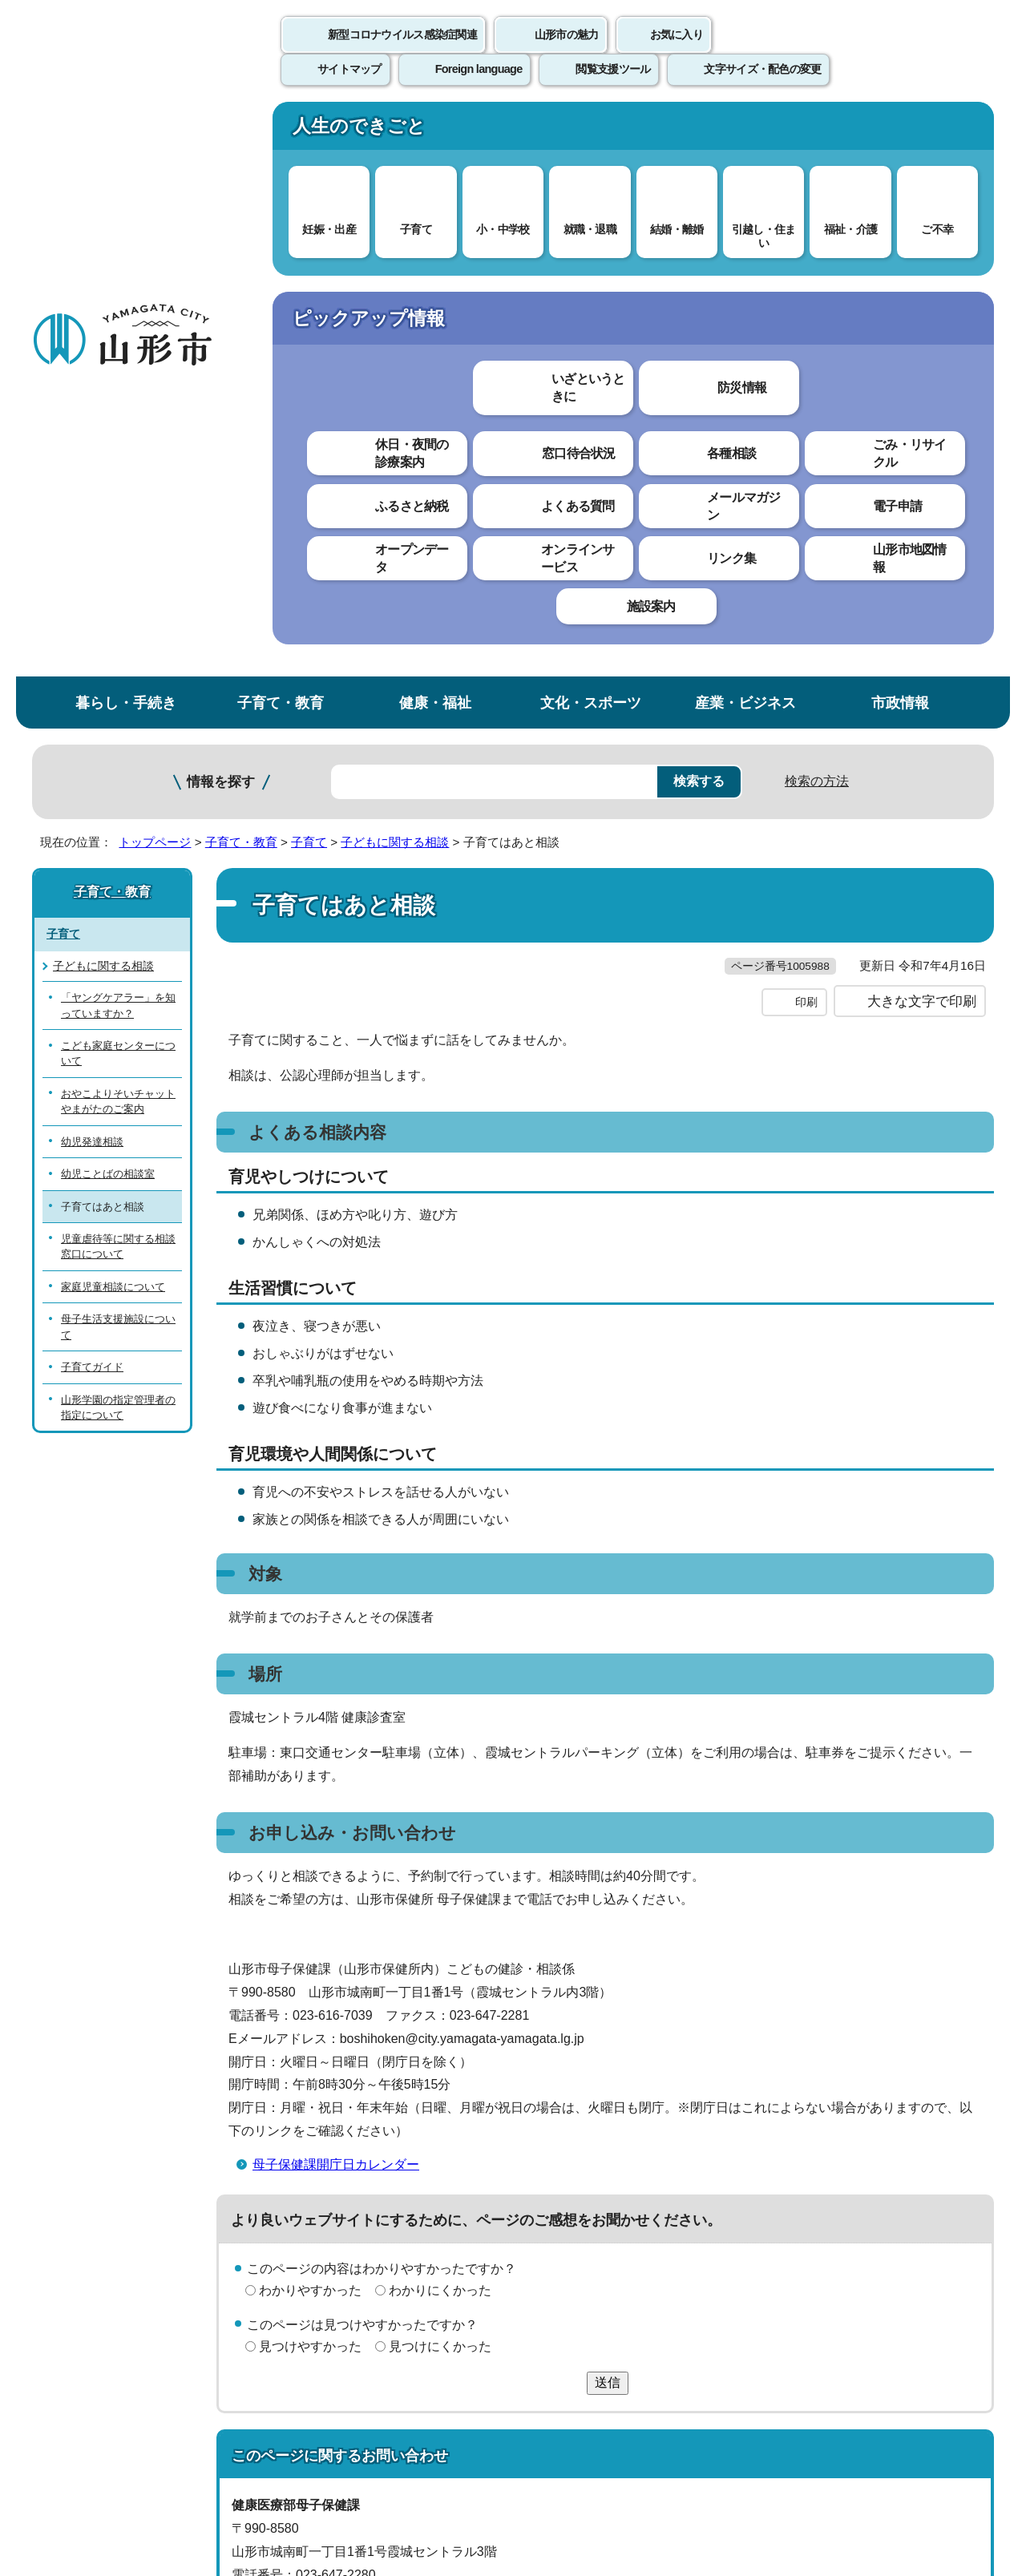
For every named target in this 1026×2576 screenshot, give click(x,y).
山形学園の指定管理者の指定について (118, 835)
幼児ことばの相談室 (108, 602)
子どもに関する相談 (395, 270)
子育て (309, 270)
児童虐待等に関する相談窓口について (118, 674)
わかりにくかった (440, 1751)
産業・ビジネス (745, 131)
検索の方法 (817, 209)
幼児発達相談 (92, 569)
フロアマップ (89, 2443)
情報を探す (221, 210)
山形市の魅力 (567, 52)
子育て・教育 (280, 131)
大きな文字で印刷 (921, 462)
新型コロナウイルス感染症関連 (402, 52)
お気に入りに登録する (924, 307)
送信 (607, 1843)
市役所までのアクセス (224, 2443)
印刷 (806, 463)
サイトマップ (686, 2203)
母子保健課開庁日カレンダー (335, 1625)
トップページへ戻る (940, 2154)
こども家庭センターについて (118, 481)
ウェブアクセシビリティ (530, 2203)
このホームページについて (121, 2203)
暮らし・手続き (125, 131)
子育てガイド (92, 795)
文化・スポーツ (590, 131)
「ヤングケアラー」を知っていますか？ (118, 433)
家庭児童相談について (113, 715)
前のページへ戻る (806, 2154)
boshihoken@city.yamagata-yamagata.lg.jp (379, 2082)
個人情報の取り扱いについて (328, 2203)
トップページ (155, 270)
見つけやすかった (310, 1807)
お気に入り (676, 52)
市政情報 (900, 131)
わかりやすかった (310, 1751)
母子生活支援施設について (118, 755)
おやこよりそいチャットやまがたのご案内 (118, 529)
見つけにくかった (440, 1807)
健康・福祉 (435, 131)
